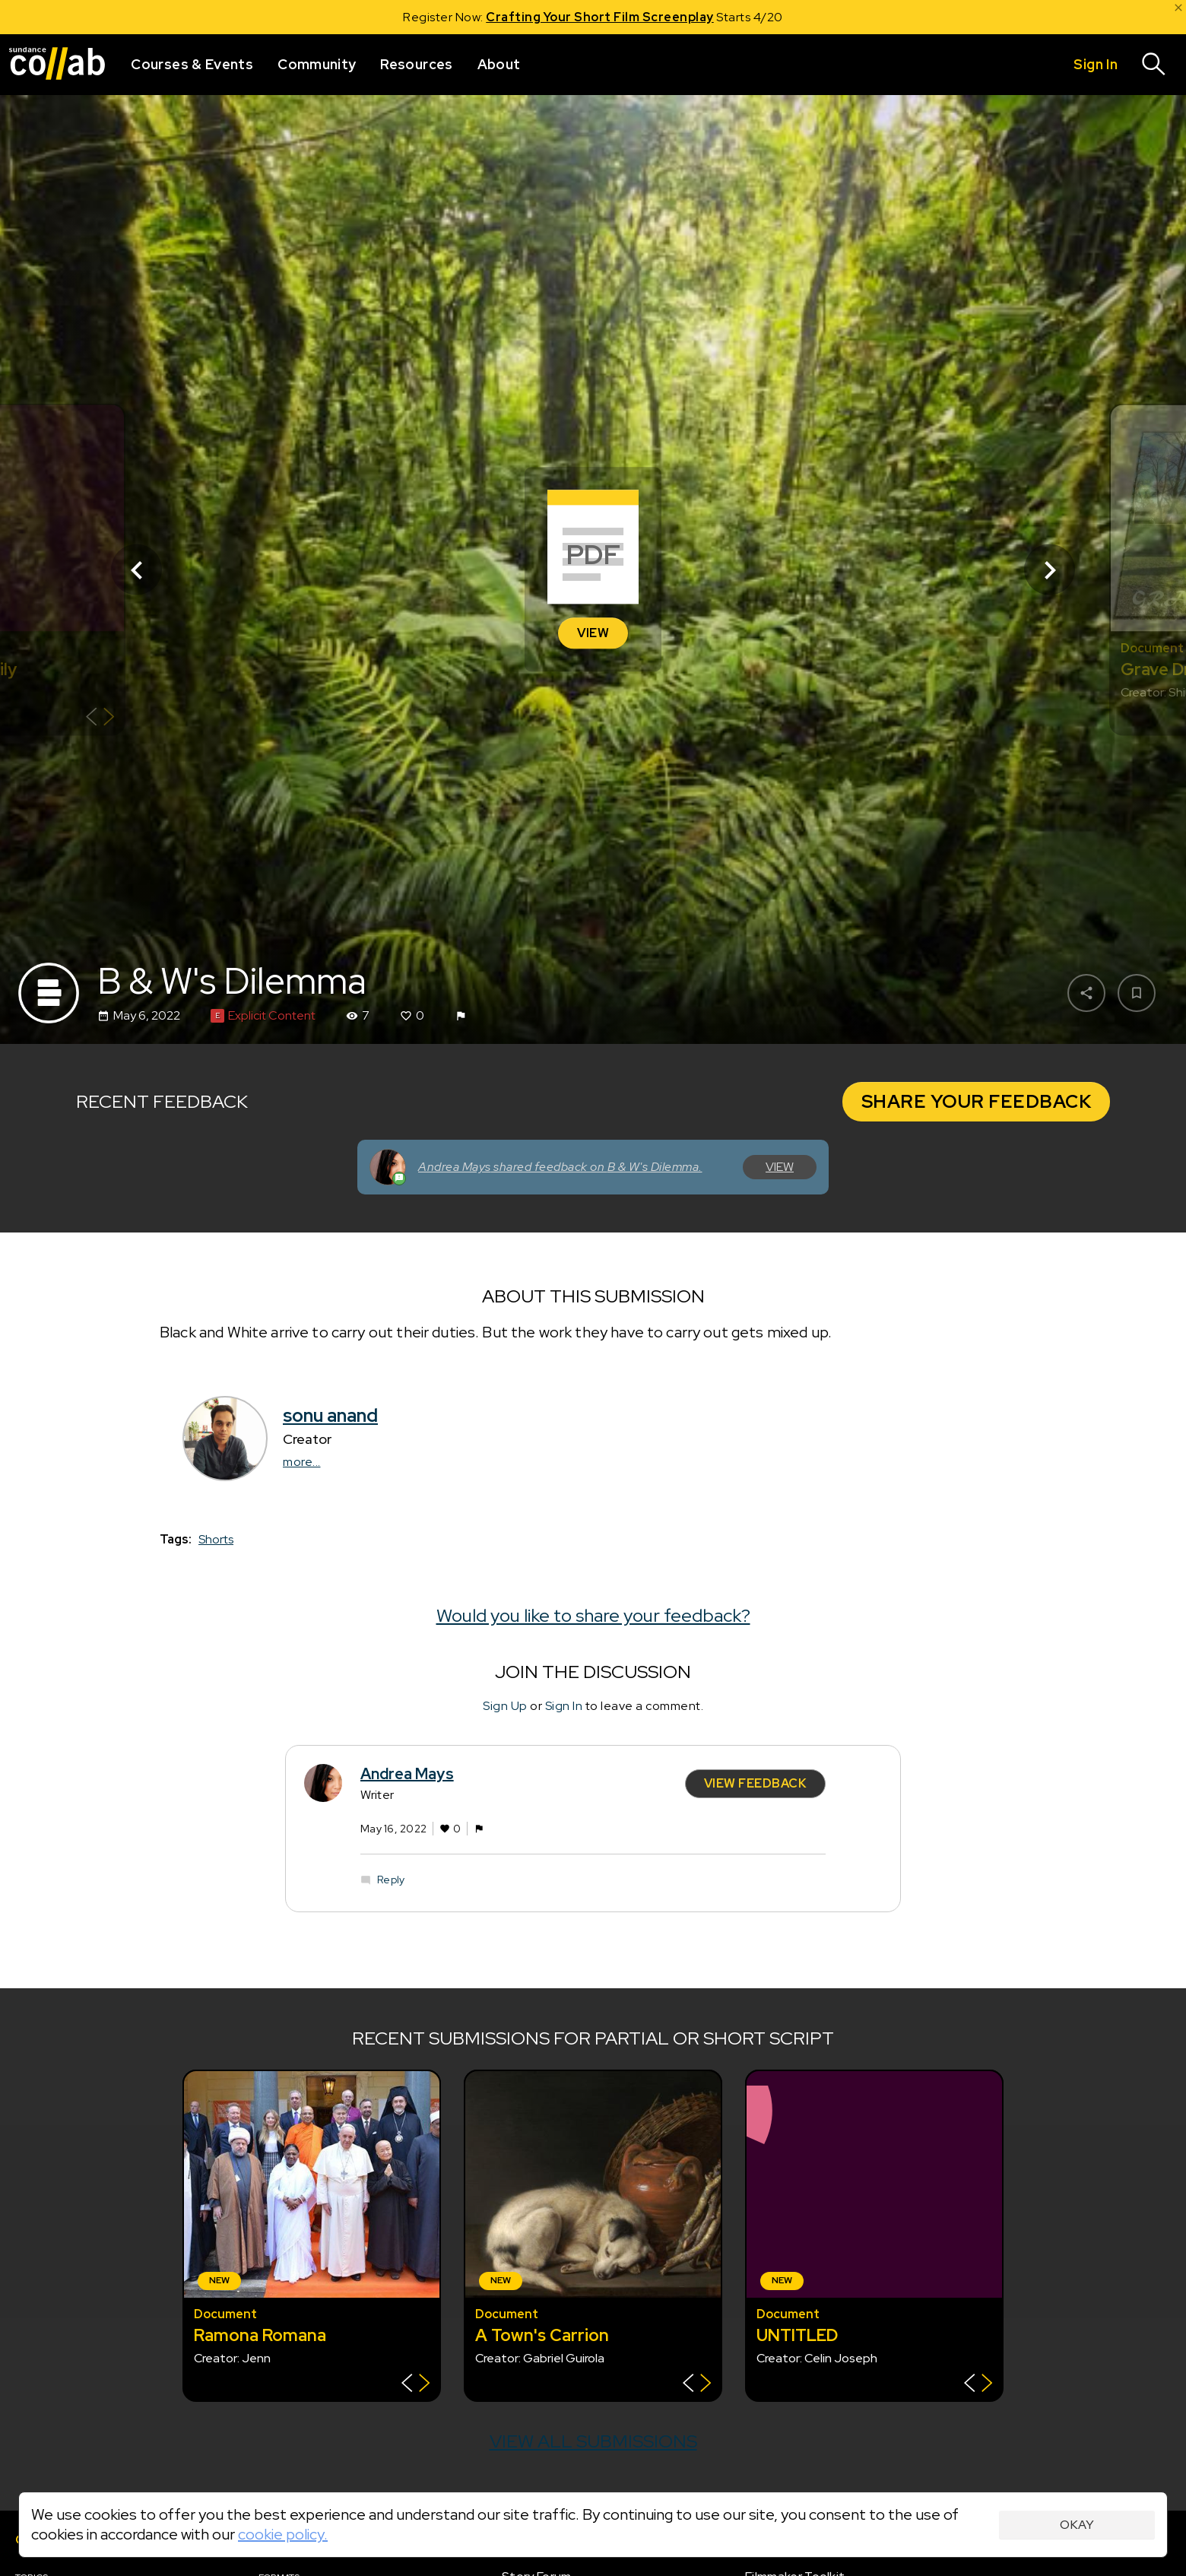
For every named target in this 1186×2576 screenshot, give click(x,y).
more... (302, 1462)
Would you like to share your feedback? (593, 1615)
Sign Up (505, 1705)
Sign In (564, 1705)
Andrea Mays (407, 1774)
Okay (1077, 2525)
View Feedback (755, 1783)
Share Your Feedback (976, 1101)
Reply (390, 1879)
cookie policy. (283, 2534)
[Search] (1154, 64)
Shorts (215, 1539)
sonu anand (330, 1415)
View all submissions (593, 2441)
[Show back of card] (100, 719)
